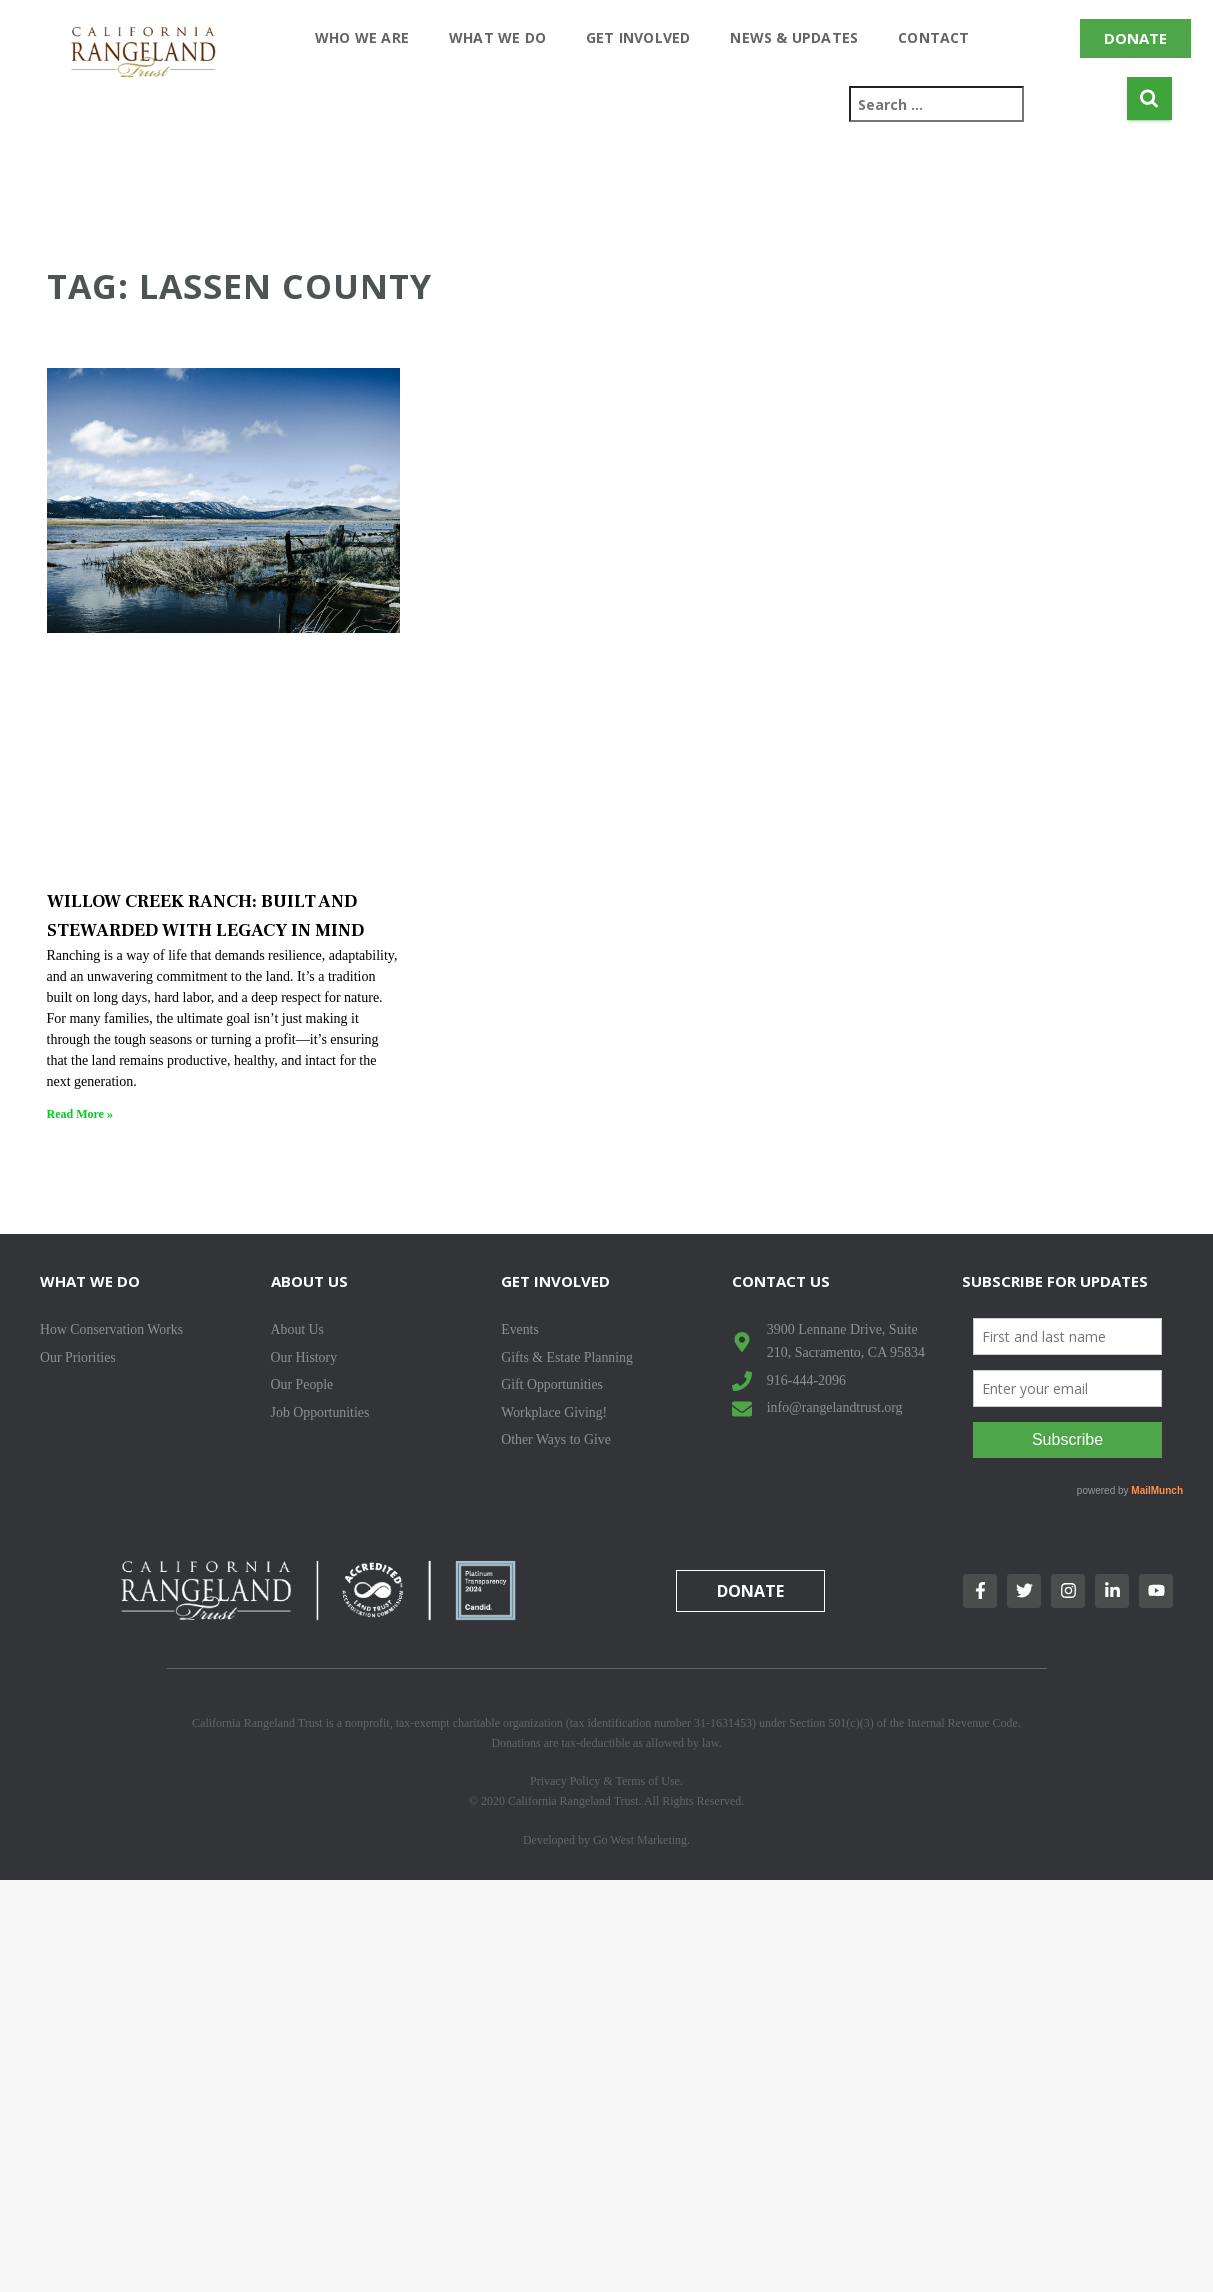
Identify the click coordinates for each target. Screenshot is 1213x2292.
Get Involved (638, 37)
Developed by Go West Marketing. (606, 1840)
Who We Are (362, 37)
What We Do (497, 37)
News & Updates (794, 37)
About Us (309, 1281)
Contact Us (781, 1281)
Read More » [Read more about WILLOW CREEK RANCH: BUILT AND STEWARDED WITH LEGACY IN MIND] (80, 1114)
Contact (933, 37)
